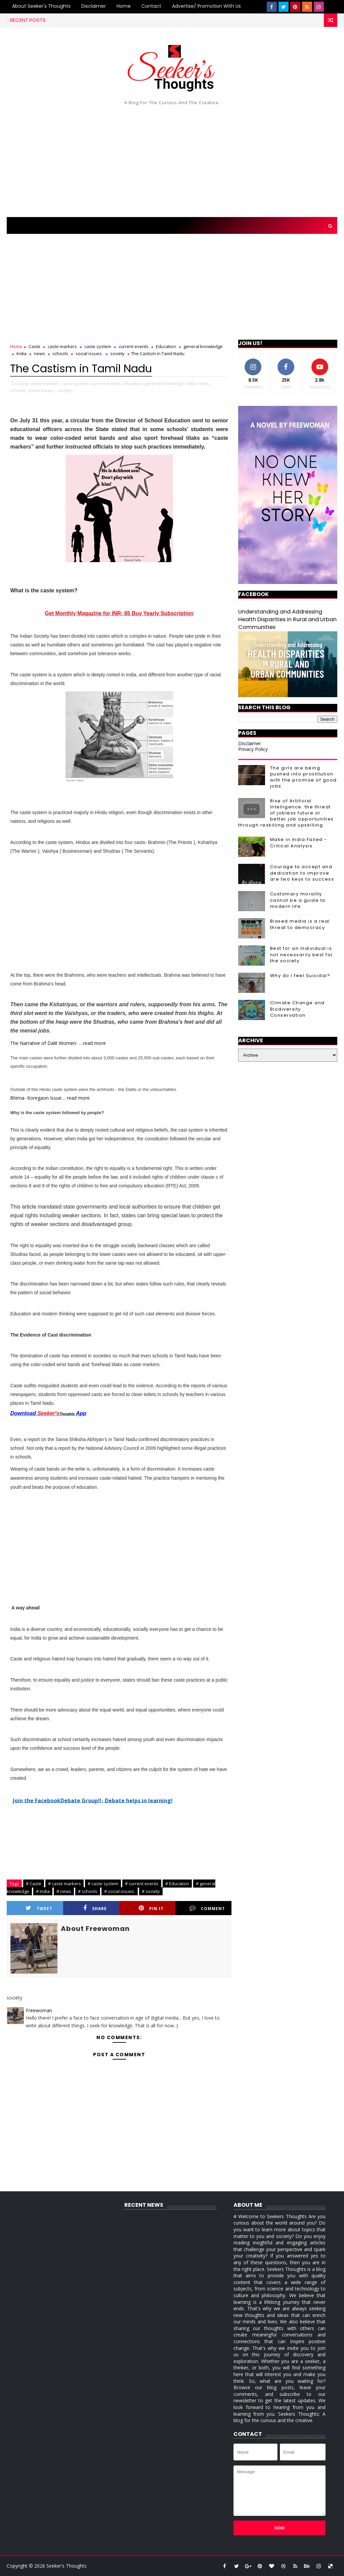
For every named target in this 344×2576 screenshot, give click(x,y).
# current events (142, 1884)
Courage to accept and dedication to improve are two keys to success (302, 872)
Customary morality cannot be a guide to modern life (298, 900)
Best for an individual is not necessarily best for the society (301, 954)
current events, (106, 383)
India (21, 353)
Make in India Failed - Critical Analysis (298, 842)
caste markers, (46, 383)
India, (191, 383)
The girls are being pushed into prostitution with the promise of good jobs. (303, 777)
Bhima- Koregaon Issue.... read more (50, 1098)
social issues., (42, 390)
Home (124, 6)
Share (95, 1908)
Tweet (39, 1908)
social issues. (89, 353)
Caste (34, 346)
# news (63, 1891)
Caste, (23, 383)
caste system (97, 346)
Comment (207, 1908)
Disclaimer (93, 6)
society (117, 353)
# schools (87, 1891)
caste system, (76, 383)
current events (133, 346)
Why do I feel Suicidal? (300, 975)
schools (60, 353)
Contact (151, 6)
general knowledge (203, 346)
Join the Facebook (36, 1800)
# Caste (33, 1884)
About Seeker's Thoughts (41, 6)
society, (65, 390)
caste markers (62, 346)
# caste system (103, 1884)
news (39, 353)
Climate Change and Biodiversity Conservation (297, 1009)
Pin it (151, 1908)
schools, (18, 390)
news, (204, 383)
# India (43, 1891)
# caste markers (64, 1884)
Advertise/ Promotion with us (206, 6)
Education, (133, 383)
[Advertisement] (172, 160)
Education (166, 346)
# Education (177, 1884)
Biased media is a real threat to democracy (300, 924)
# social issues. (119, 1891)
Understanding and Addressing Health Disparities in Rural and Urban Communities (287, 619)
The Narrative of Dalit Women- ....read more (58, 1043)
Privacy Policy (253, 749)
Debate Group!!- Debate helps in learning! (116, 1800)
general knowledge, (165, 383)
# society (151, 1891)
